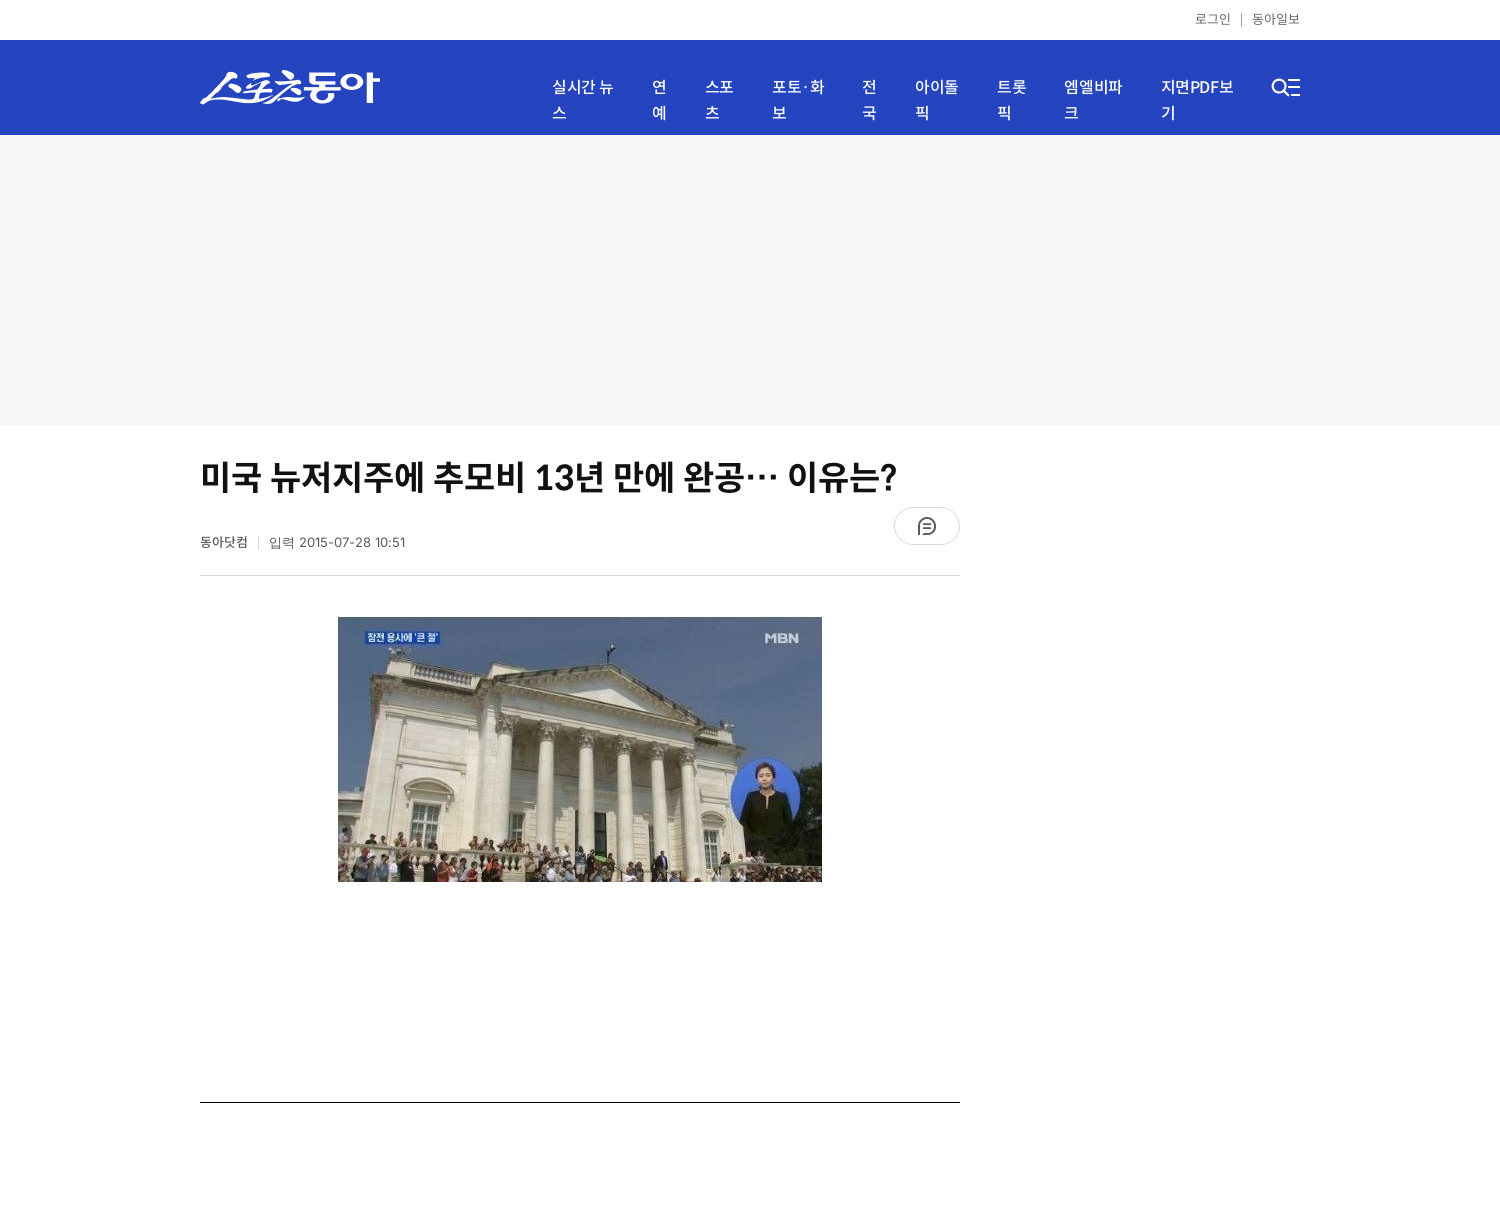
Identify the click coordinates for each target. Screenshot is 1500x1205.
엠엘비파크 (1093, 100)
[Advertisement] (750, 280)
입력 (337, 542)
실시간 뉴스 (583, 100)
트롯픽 (1011, 100)
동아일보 (1276, 19)
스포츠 (719, 100)
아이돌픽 (937, 100)
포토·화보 (798, 100)
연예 (659, 100)
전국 (869, 100)
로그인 (1213, 19)
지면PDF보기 (1197, 100)
